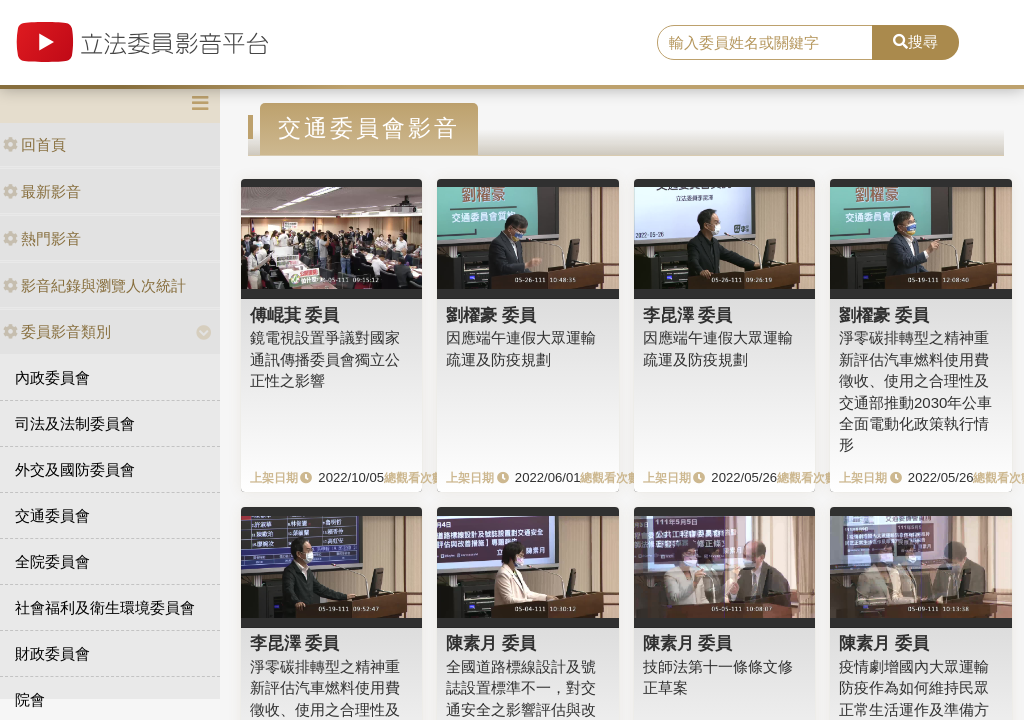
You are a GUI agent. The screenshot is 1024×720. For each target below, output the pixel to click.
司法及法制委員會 (75, 423)
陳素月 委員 (491, 643)
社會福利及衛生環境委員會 (105, 607)
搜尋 (915, 41)
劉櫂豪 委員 (491, 315)
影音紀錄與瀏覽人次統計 (94, 285)
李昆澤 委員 (688, 315)
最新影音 (42, 191)
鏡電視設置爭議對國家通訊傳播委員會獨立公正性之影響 (325, 359)
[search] (765, 43)
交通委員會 (52, 515)
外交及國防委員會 (75, 469)
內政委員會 (52, 377)
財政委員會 (52, 653)
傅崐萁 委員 (295, 315)
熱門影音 (42, 238)
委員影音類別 (57, 331)
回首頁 (34, 144)
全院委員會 (52, 561)
